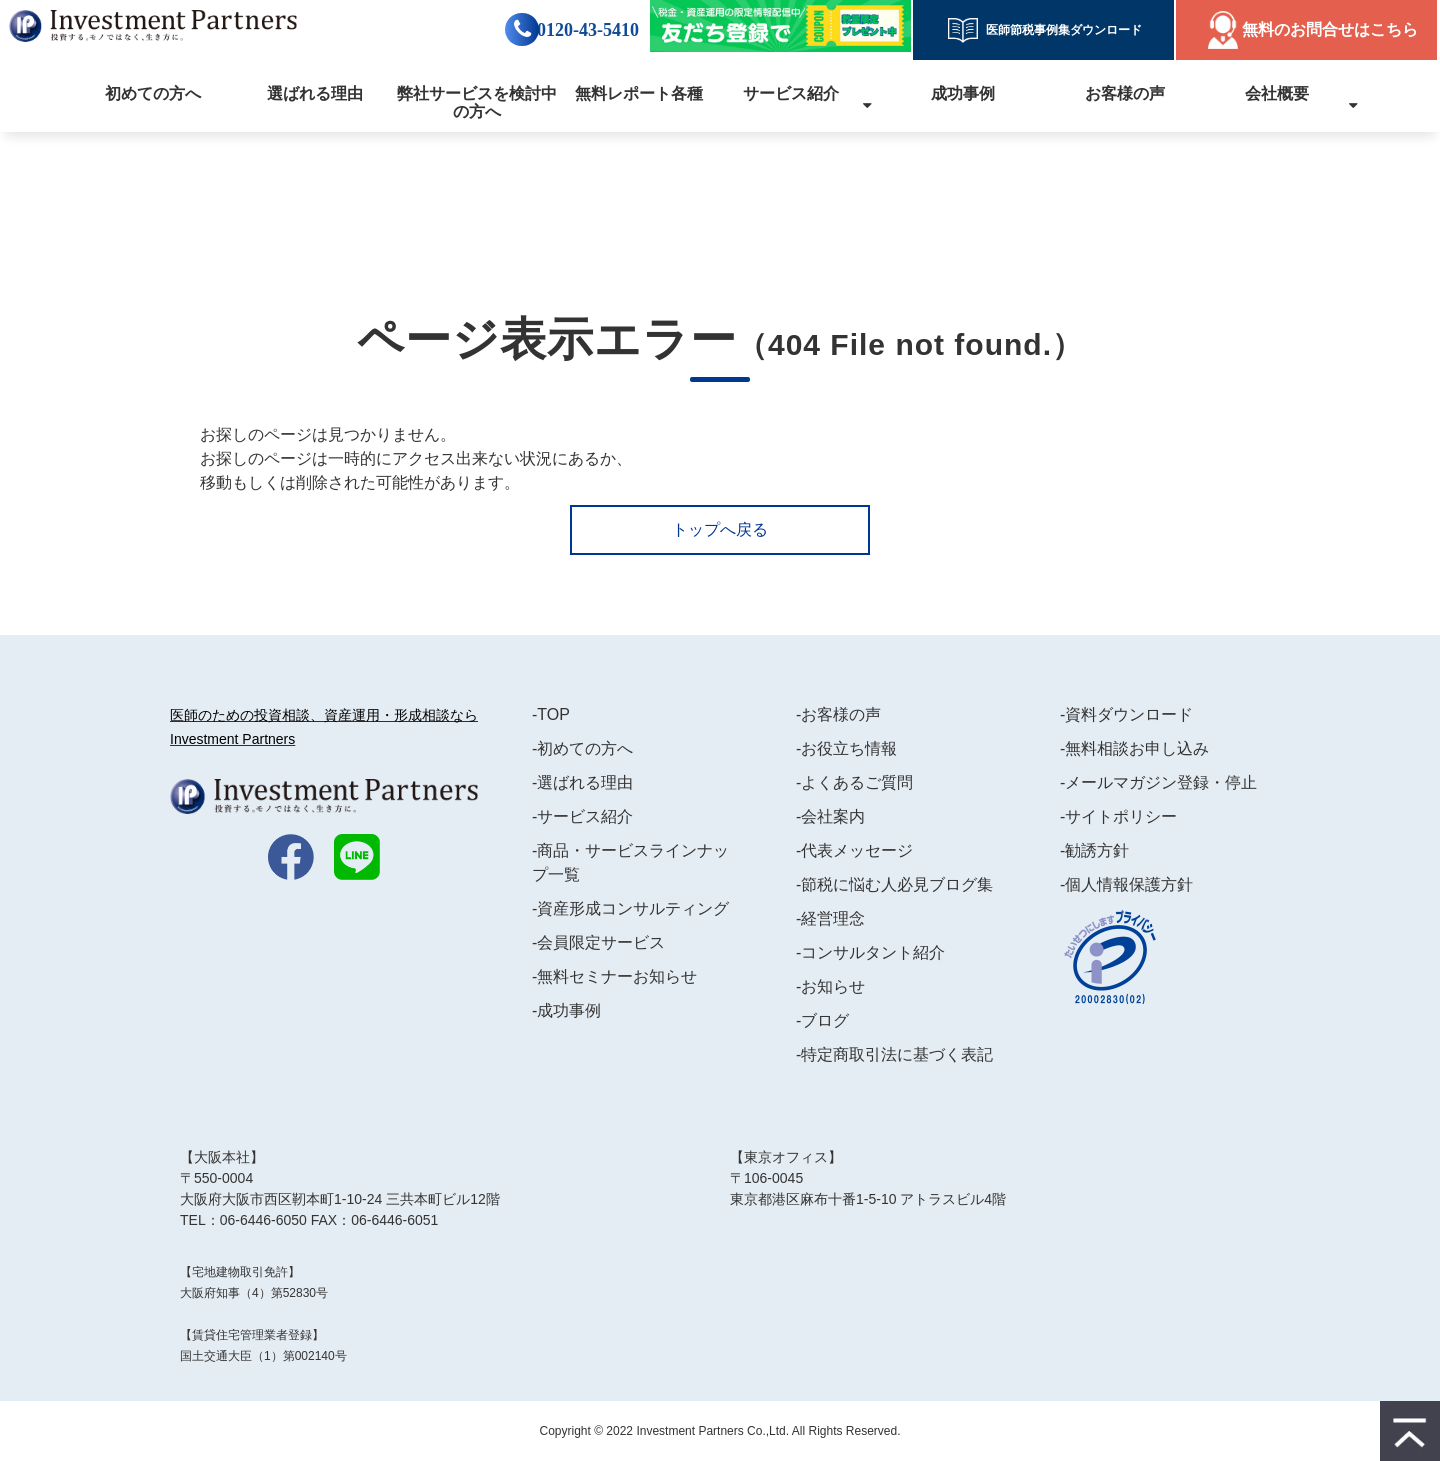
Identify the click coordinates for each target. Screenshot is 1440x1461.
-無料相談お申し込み (1134, 748)
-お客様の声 (838, 714)
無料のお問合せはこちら (1330, 29)
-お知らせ (830, 986)
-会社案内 (830, 816)
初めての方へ (153, 93)
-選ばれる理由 (582, 782)
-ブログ (822, 1020)
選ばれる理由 (315, 93)
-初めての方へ (582, 748)
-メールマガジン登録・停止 (1158, 782)
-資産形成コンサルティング (630, 908)
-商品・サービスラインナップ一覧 (630, 862)
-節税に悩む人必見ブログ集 (894, 884)
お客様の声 (1125, 93)
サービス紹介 (791, 93)
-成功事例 (566, 1010)
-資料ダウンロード (1126, 714)
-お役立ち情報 (846, 748)
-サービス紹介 (582, 816)
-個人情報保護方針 (1126, 884)
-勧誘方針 (1094, 850)
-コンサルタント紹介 (870, 952)
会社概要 (1277, 93)
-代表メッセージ (854, 850)
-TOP (551, 714)
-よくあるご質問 (854, 782)
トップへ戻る (720, 529)
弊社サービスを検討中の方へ (477, 102)
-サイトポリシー (1118, 816)
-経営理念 (830, 918)
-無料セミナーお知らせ (614, 976)
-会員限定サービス (598, 942)
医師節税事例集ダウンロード (1058, 30)
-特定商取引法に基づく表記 (894, 1054)
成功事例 (963, 93)
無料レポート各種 (639, 93)
